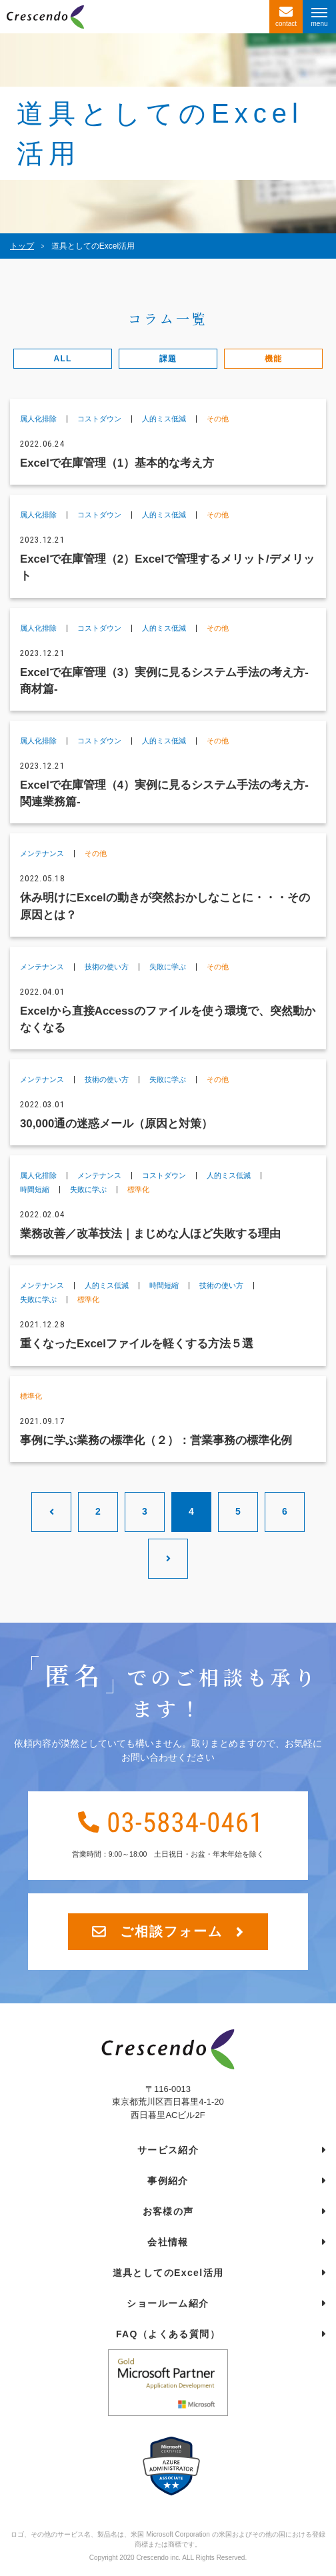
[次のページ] (168, 1559)
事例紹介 (168, 2180)
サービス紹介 (168, 2150)
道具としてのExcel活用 (168, 2272)
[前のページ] (51, 1512)
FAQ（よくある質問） (168, 2334)
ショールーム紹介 (168, 2303)
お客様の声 (168, 2211)
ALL (63, 358)
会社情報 (168, 2242)
